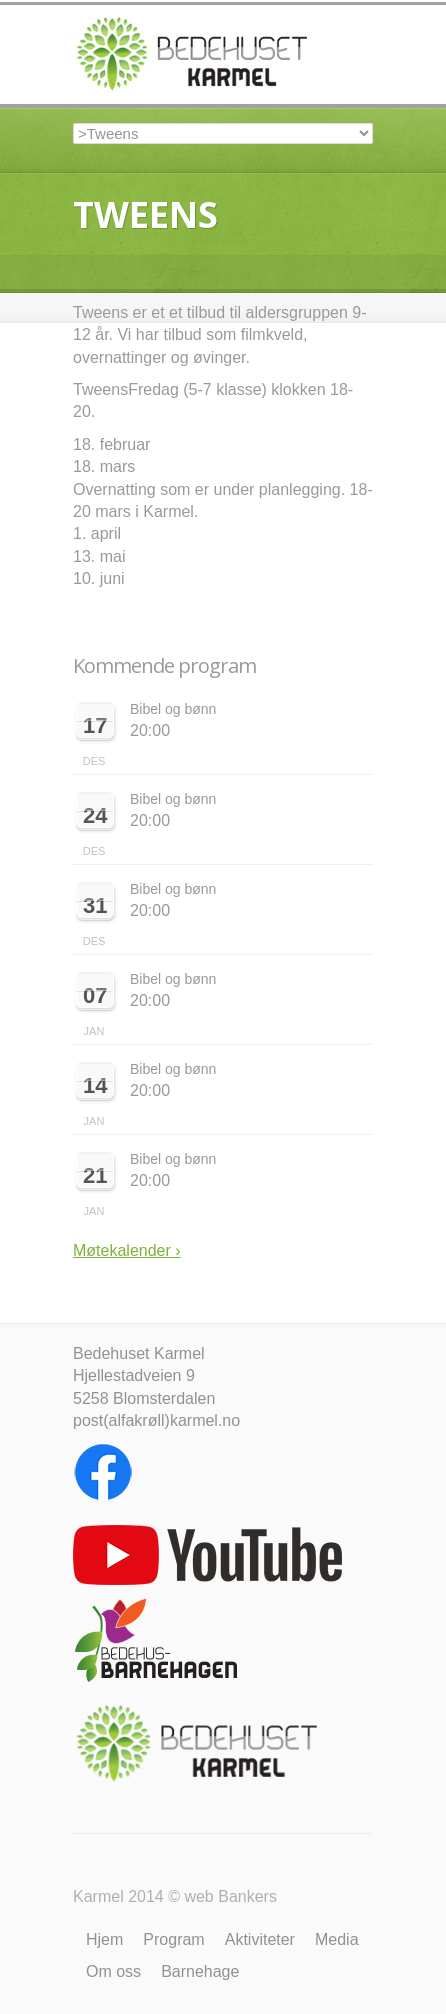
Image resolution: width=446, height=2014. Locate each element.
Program (173, 1939)
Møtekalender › (127, 1250)
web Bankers (230, 1896)
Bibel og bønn (173, 709)
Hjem (104, 1939)
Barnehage (200, 1971)
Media (337, 1939)
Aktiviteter (260, 1939)
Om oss (113, 1971)
